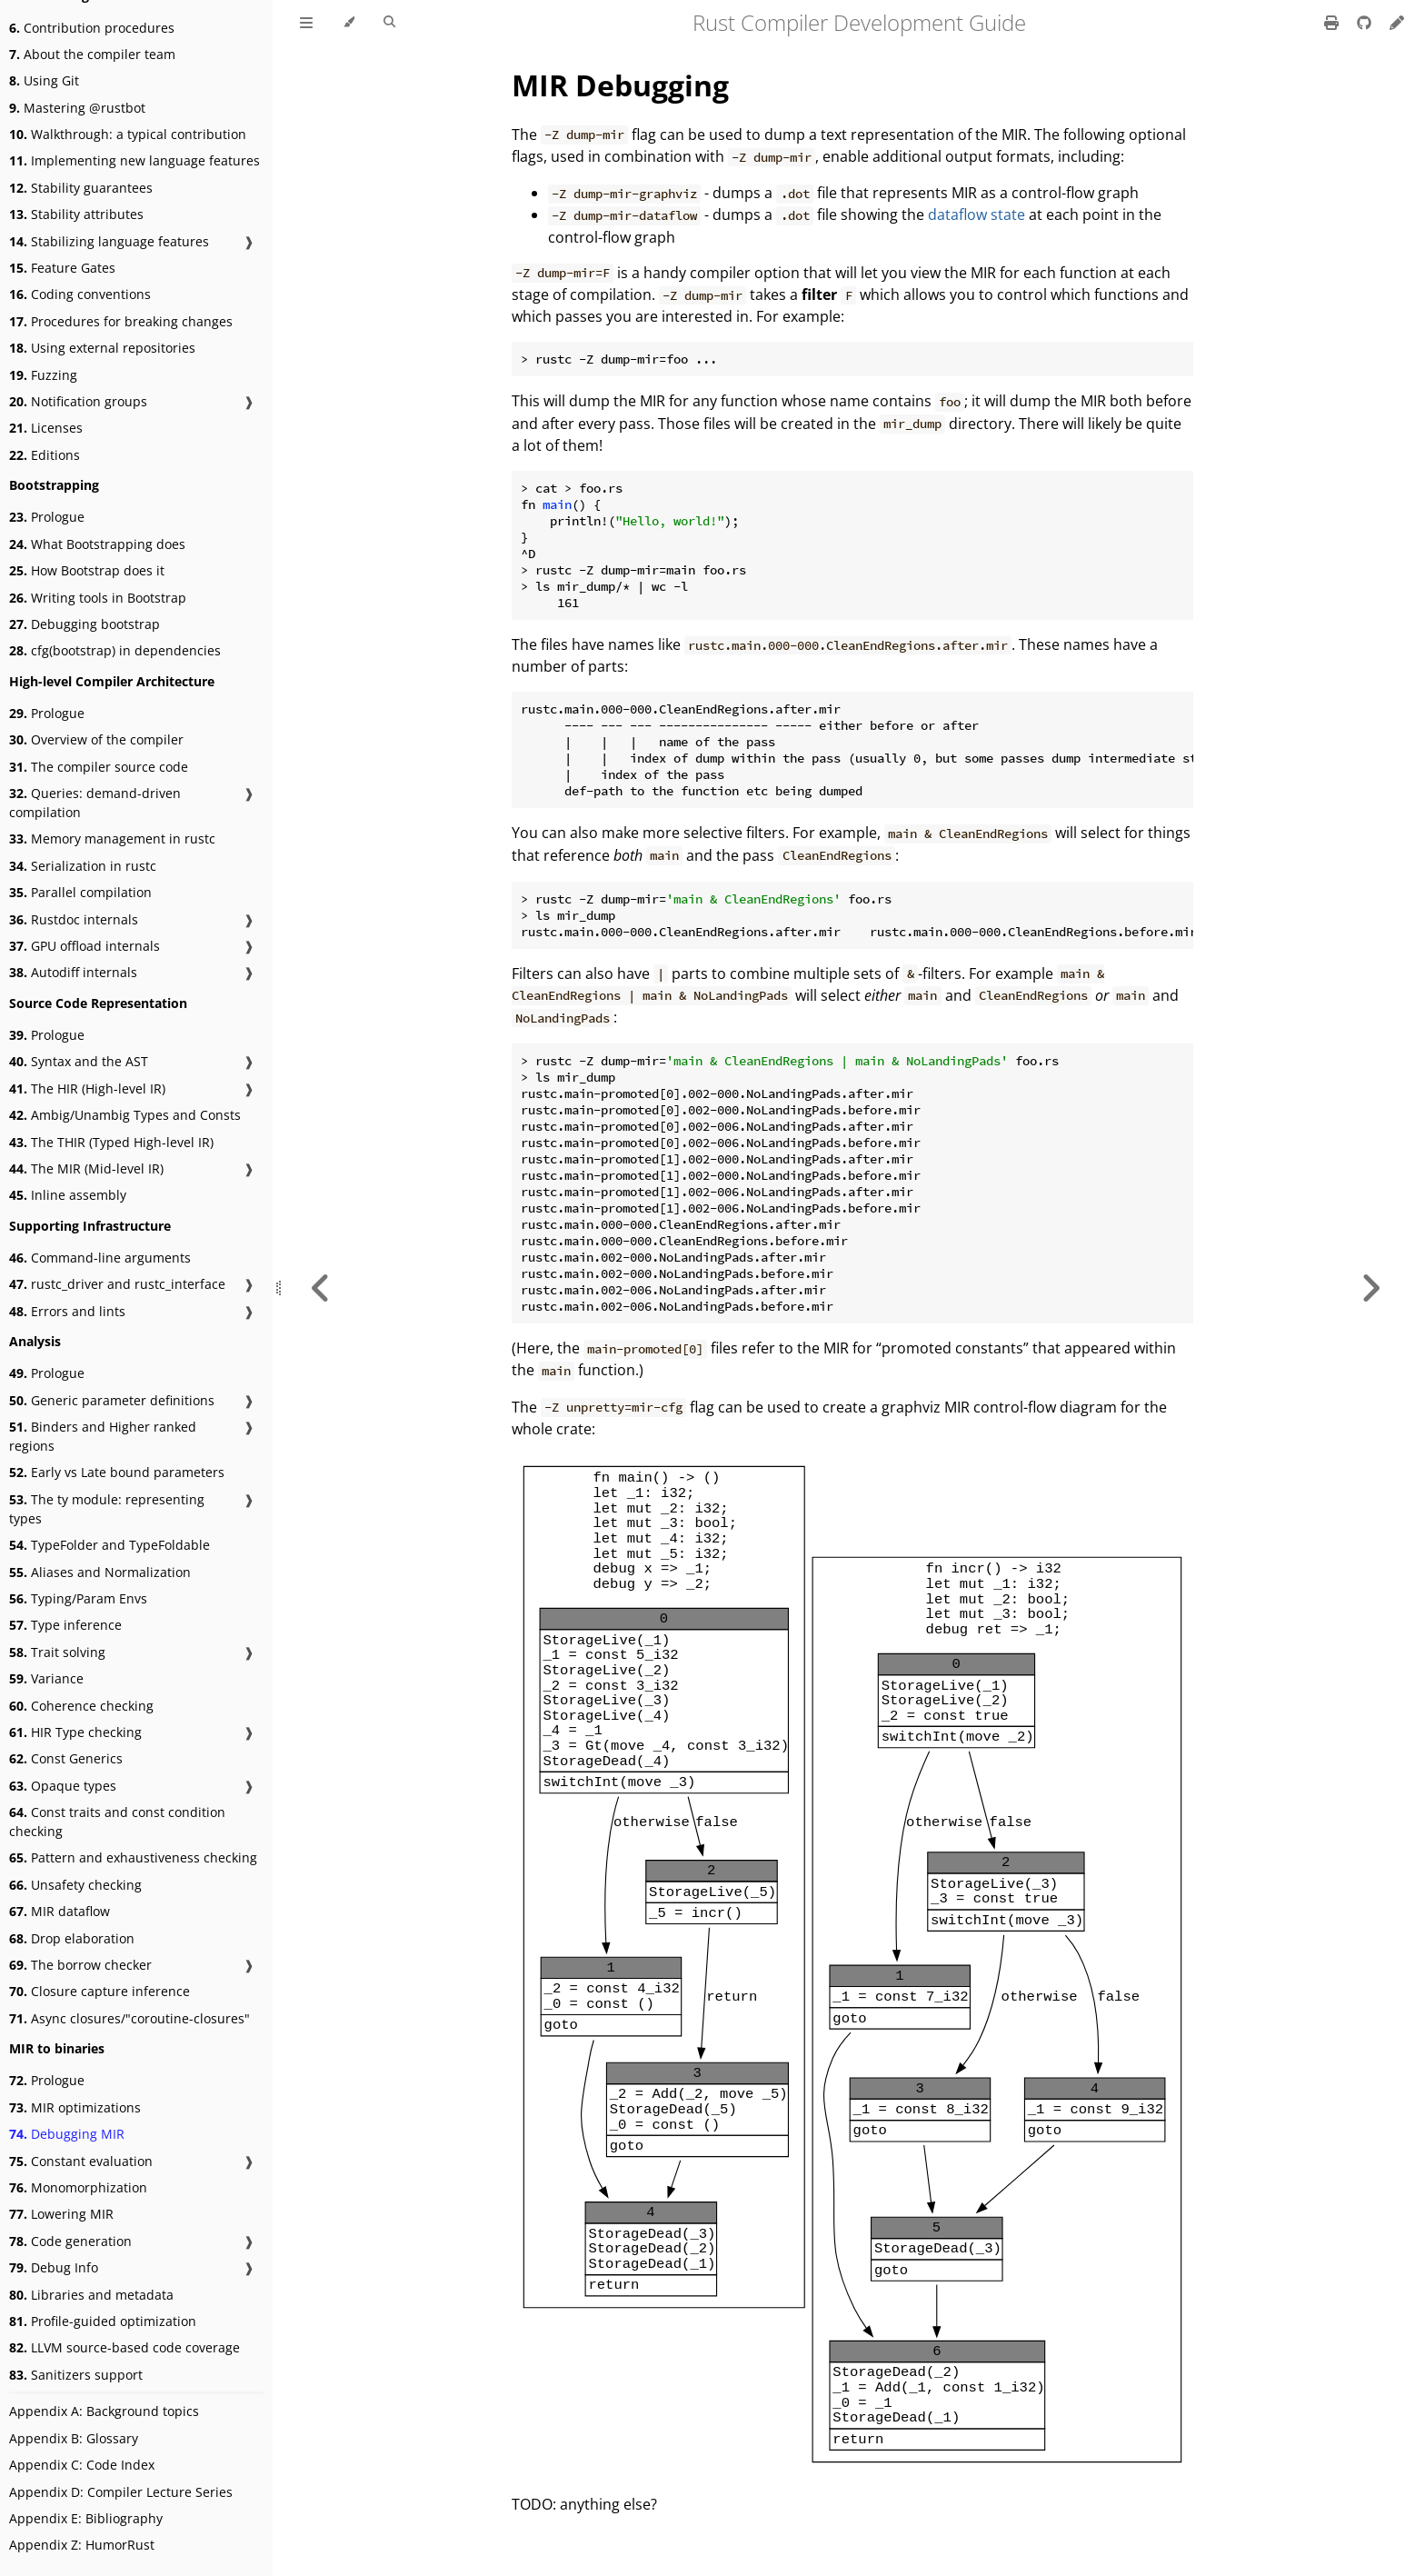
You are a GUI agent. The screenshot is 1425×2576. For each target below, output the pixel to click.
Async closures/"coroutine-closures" (129, 2018)
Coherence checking (81, 1705)
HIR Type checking (75, 1732)
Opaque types (62, 1785)
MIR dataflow (59, 1911)
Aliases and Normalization (100, 1572)
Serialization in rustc (82, 865)
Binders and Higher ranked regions (102, 1436)
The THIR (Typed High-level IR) (111, 1142)
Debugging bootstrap (84, 624)
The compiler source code (98, 766)
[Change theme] (348, 22)
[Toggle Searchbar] (389, 22)
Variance (46, 1678)
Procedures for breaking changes (121, 321)
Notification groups (78, 401)
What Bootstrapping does (97, 544)
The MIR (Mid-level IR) (86, 1168)
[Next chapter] (1370, 1288)
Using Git (44, 80)
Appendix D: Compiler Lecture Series (121, 2492)
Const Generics (66, 1758)
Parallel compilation (80, 892)
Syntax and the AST (78, 1061)
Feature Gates (62, 267)
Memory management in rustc (112, 838)
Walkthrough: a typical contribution (127, 134)
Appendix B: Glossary (73, 2438)
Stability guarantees (81, 187)
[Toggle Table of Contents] (306, 22)
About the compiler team (92, 54)
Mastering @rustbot (77, 107)
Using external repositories (102, 347)
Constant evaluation (81, 2161)
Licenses (46, 427)
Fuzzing (43, 375)
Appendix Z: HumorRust (81, 2544)
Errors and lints (67, 1311)
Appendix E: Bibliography (86, 2518)
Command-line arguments (100, 1257)
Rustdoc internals (73, 919)
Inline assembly (67, 1194)
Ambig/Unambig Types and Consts (125, 1114)
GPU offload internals (84, 945)
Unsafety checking (75, 1884)
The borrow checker (80, 1964)
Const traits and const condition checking (117, 1821)
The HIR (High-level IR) (87, 1088)
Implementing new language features (134, 160)
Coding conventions (80, 294)
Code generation (70, 2241)
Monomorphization (78, 2187)
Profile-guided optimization (102, 2321)
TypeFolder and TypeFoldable (109, 1544)
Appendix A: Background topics (104, 2411)
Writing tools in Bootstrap (97, 597)
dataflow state (976, 215)
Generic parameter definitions (111, 1400)
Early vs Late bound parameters (116, 1472)
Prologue (47, 516)
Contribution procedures (91, 27)
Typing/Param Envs (78, 1598)
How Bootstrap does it (86, 570)
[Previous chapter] (321, 1288)
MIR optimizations (75, 2107)
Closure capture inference (99, 1991)
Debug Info (53, 2267)
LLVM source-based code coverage (124, 2347)
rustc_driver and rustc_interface (117, 1284)
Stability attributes (76, 214)
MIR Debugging (620, 85)
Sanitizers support (76, 2374)
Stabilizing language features (109, 241)
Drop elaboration (72, 1938)
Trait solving (57, 1652)
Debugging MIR (67, 2133)
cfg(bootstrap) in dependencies (115, 650)
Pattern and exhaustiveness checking (133, 1857)
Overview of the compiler (96, 739)
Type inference (65, 1624)
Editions (44, 455)
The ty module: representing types (106, 1509)
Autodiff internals (73, 972)
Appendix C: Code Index (81, 2464)
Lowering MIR (61, 2213)
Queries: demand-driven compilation (95, 802)
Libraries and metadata (91, 2294)
